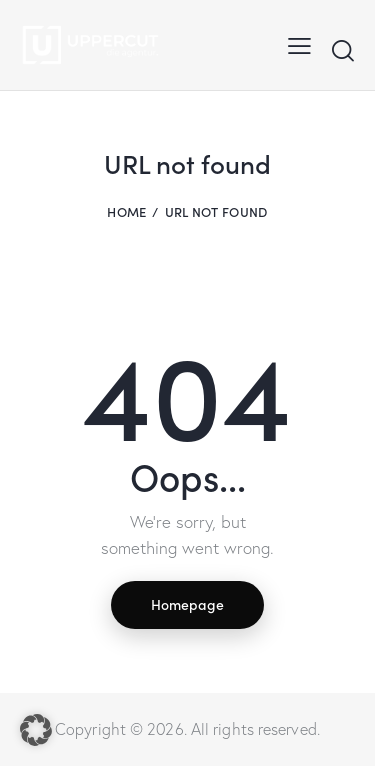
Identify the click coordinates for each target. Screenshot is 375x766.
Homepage (187, 604)
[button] (36, 730)
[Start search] (342, 50)
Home (126, 211)
